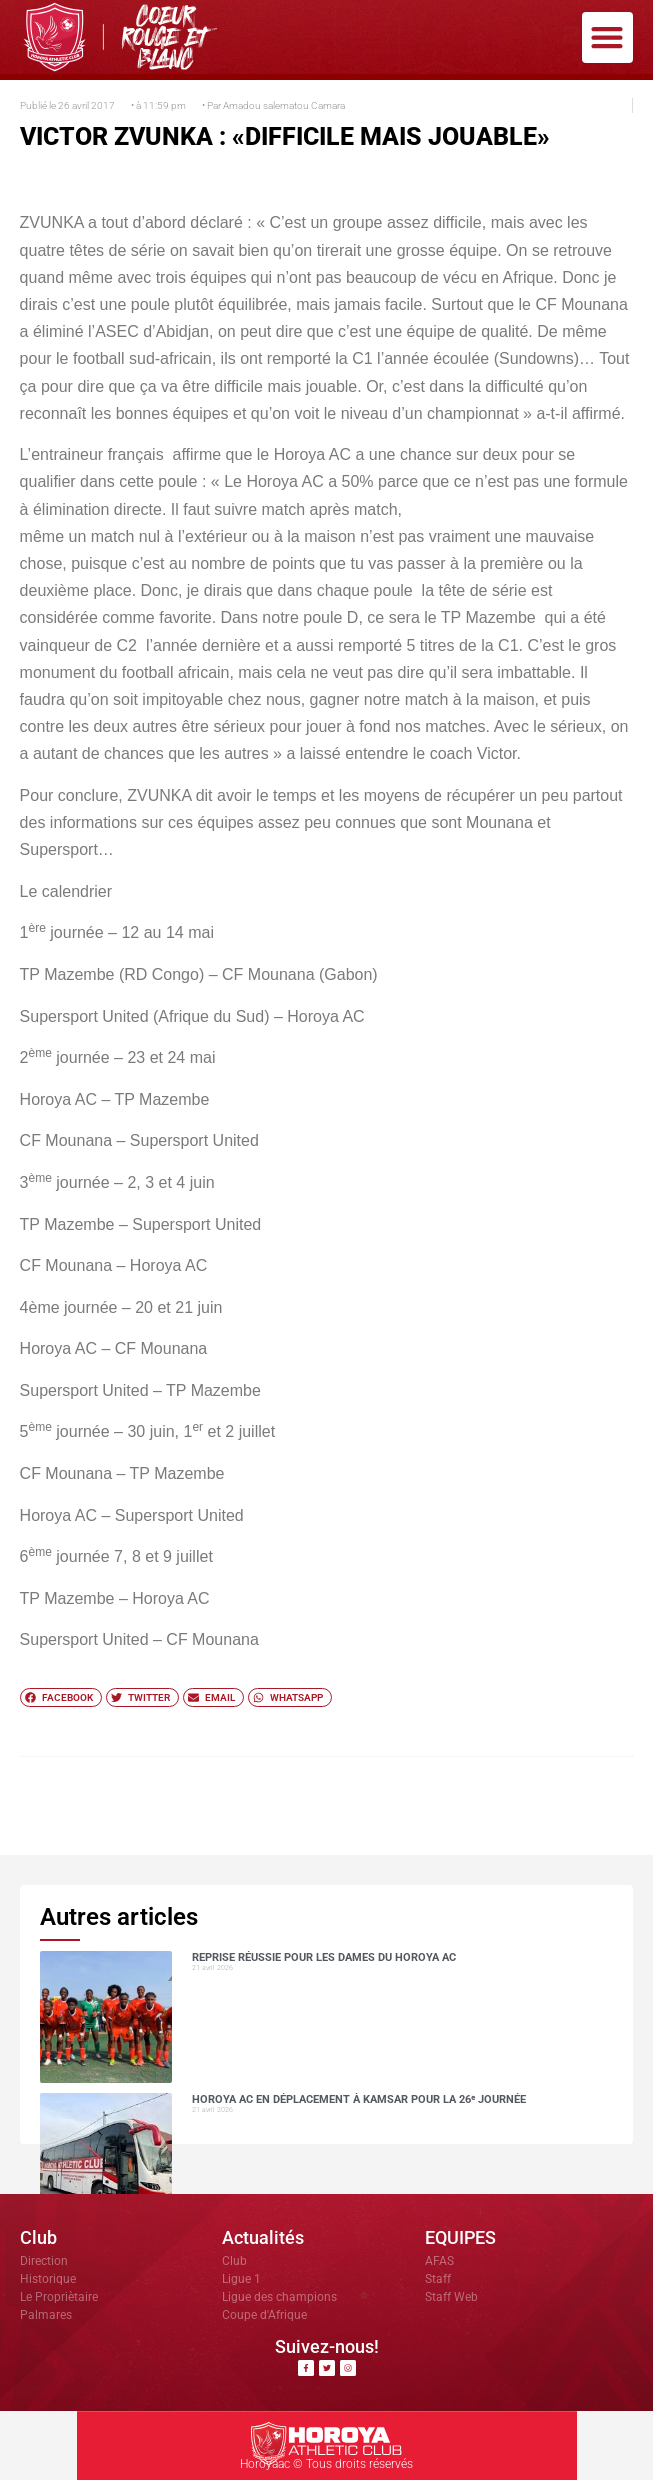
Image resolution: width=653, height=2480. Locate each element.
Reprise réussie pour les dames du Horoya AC (324, 1957)
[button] (607, 37)
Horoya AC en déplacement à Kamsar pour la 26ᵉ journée (359, 2099)
